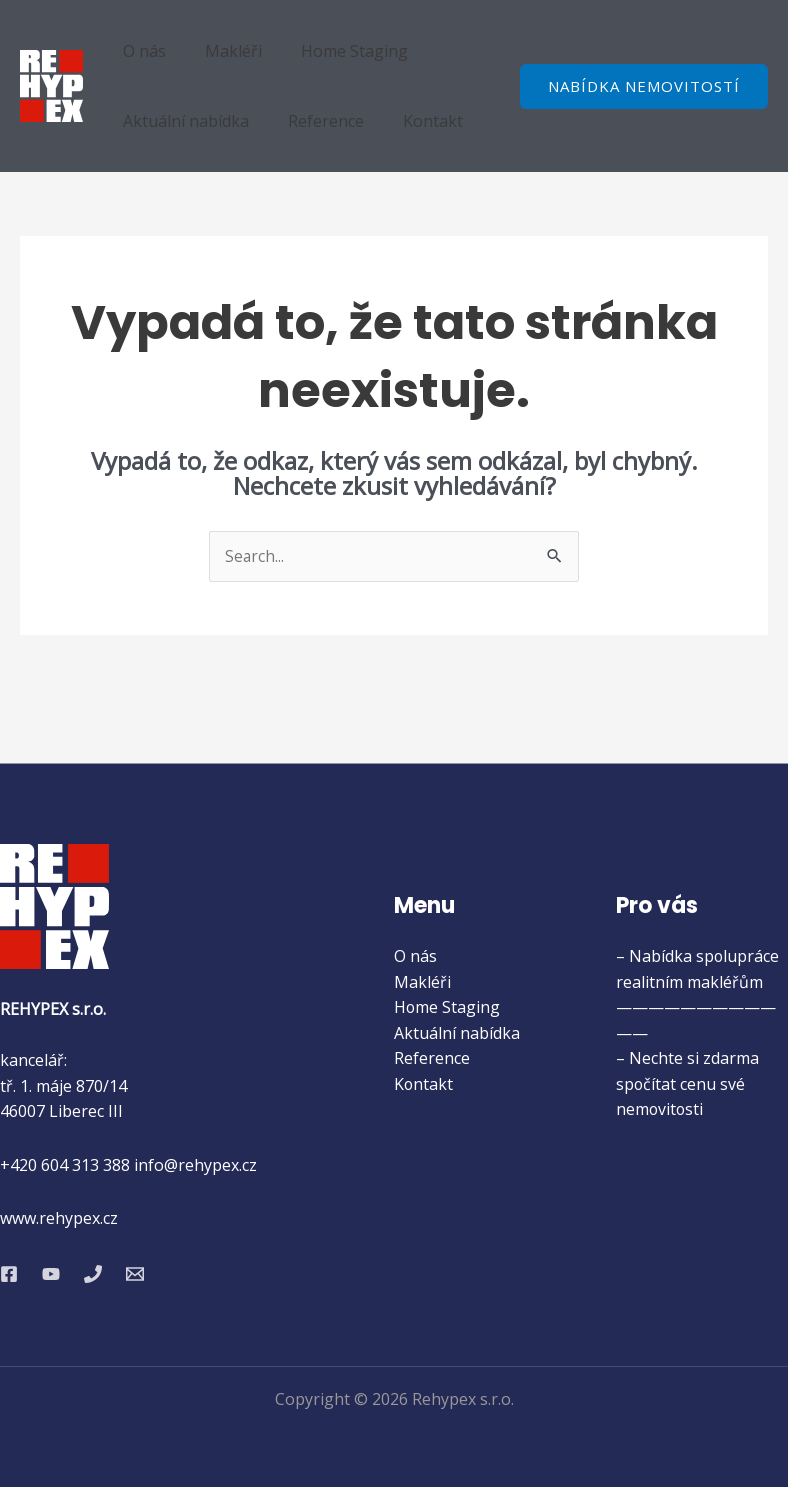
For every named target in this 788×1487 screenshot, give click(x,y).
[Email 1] (135, 1274)
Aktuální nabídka (182, 121)
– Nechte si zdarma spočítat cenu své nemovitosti (687, 1084)
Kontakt (415, 121)
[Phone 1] (93, 1274)
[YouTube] (51, 1274)
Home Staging (336, 51)
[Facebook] (9, 1274)
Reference (315, 121)
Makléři (222, 51)
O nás (140, 51)
